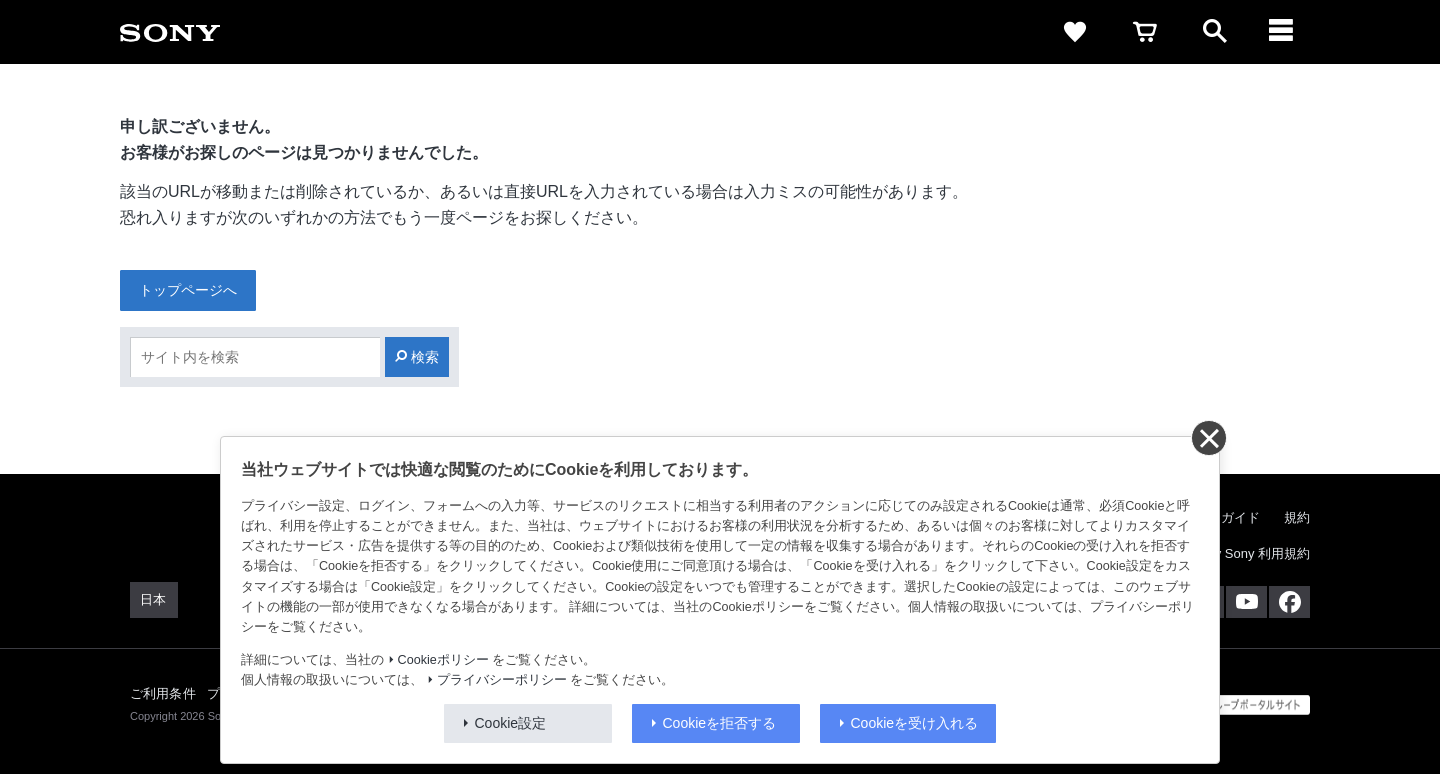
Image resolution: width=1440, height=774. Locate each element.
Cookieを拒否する (720, 723)
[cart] (1145, 32)
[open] (1215, 32)
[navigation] (1285, 32)
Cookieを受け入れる (915, 723)
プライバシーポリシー (502, 680)
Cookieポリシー (443, 660)
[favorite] (1075, 32)
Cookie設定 (511, 723)
